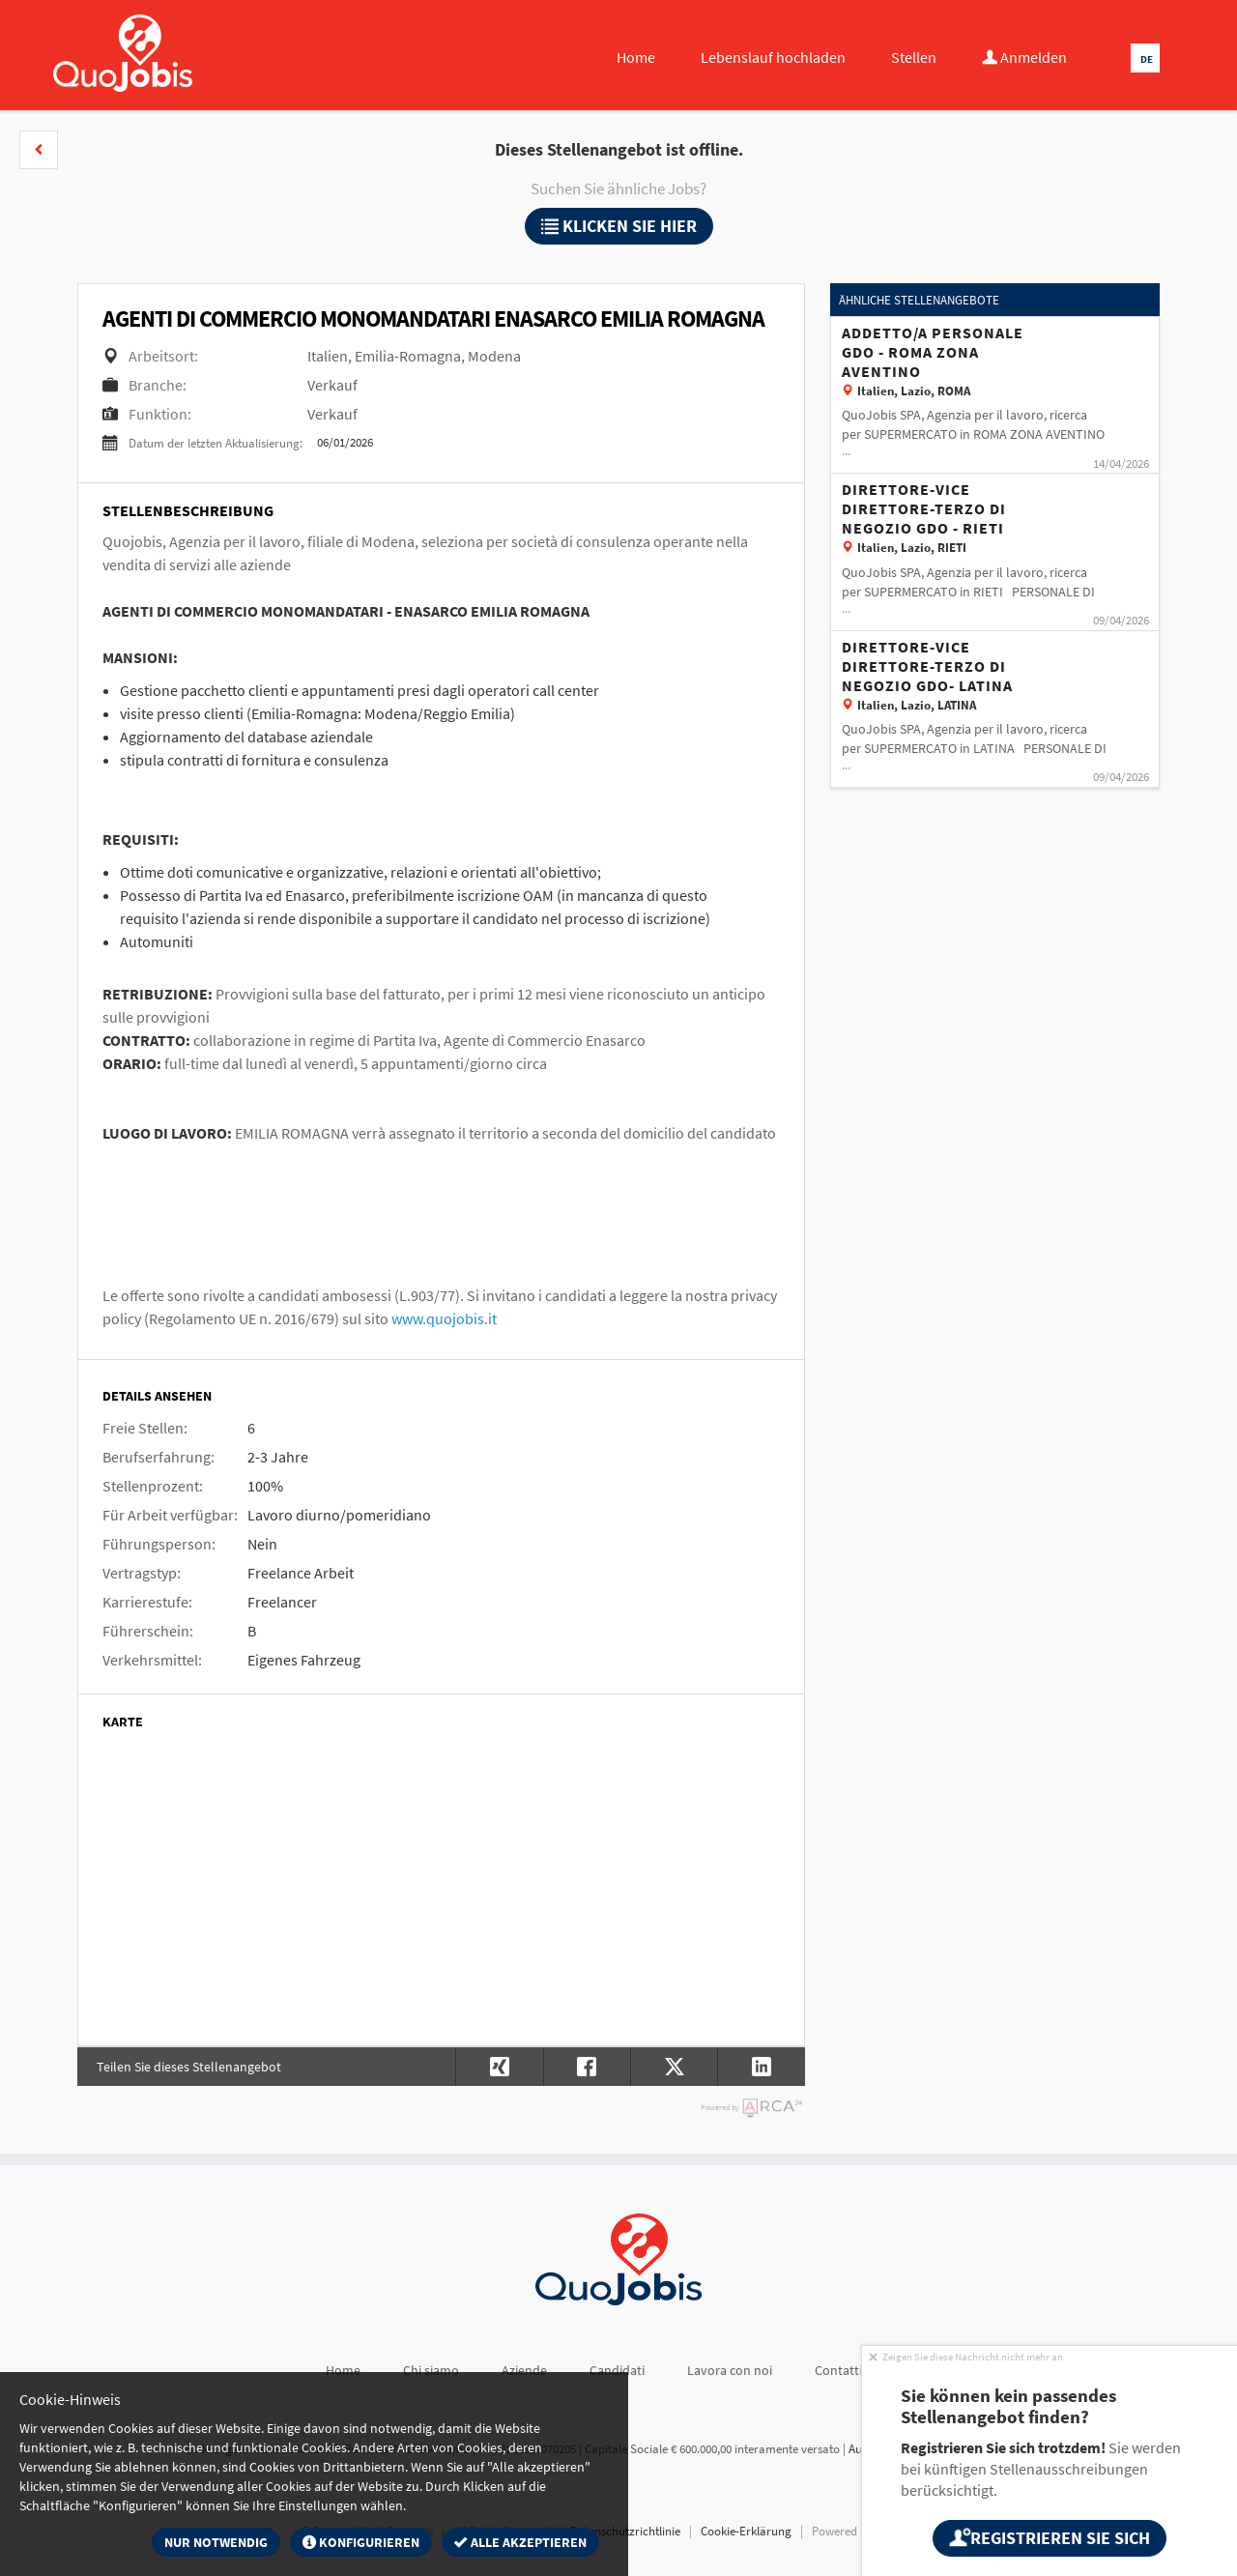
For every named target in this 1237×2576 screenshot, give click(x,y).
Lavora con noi (729, 2370)
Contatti (838, 2370)
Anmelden (1024, 57)
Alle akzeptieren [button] (520, 2542)
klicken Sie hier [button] (619, 226)
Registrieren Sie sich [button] (1049, 2538)
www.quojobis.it (444, 1318)
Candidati (617, 2370)
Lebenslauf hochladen (773, 57)
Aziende (524, 2370)
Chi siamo (431, 2370)
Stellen (913, 57)
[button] (38, 149)
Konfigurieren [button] (360, 2542)
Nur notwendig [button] (216, 2542)
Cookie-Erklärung (746, 2531)
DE (1146, 59)
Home (636, 57)
